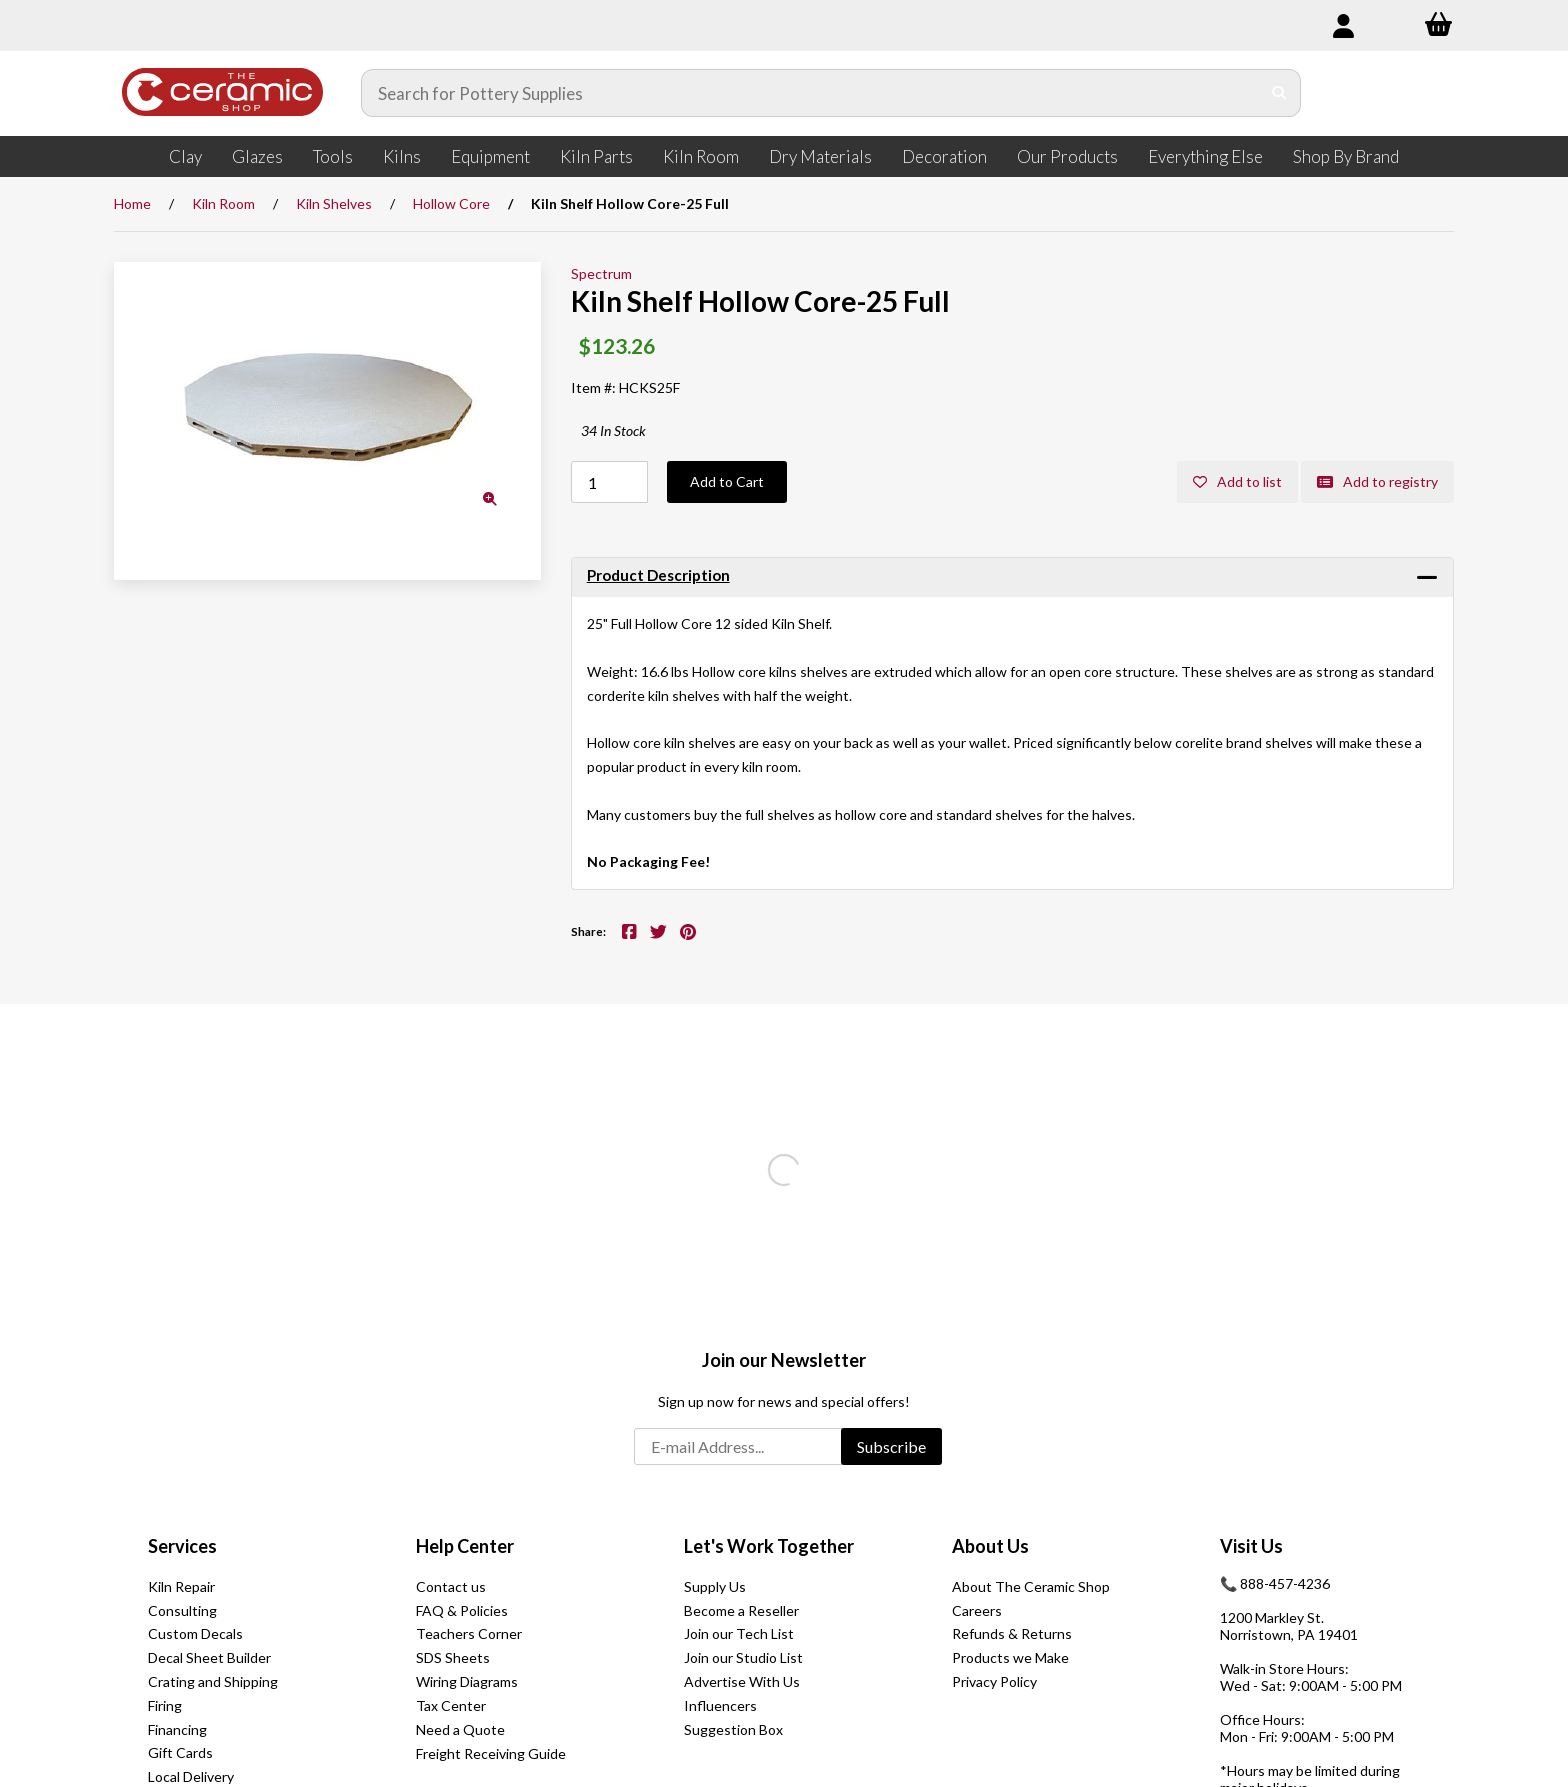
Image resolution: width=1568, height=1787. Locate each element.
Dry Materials (820, 156)
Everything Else (1205, 156)
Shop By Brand (1346, 156)
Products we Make (1010, 1657)
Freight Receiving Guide (491, 1753)
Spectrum (601, 273)
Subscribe (891, 1446)
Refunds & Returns (1012, 1633)
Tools (333, 156)
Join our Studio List (743, 1657)
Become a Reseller (741, 1610)
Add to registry (1377, 481)
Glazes (257, 156)
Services (182, 1546)
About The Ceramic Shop (1031, 1586)
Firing (165, 1705)
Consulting (182, 1610)
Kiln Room (701, 156)
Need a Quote (460, 1729)
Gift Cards (180, 1752)
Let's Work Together (769, 1546)
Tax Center (451, 1705)
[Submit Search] (1279, 93)
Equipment (490, 156)
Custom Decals (195, 1633)
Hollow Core (451, 203)
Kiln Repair (181, 1586)
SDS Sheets (453, 1657)
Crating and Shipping (213, 1681)
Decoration (944, 156)
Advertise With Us (742, 1681)
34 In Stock (613, 430)
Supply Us (715, 1586)
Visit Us (1251, 1546)
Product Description (658, 575)
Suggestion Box (733, 1729)
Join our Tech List (739, 1633)
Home (132, 203)
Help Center (465, 1546)
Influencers (720, 1705)
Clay (185, 156)
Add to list (1237, 481)
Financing (177, 1729)
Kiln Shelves (334, 203)
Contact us (451, 1586)
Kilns (402, 156)
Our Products (1067, 156)
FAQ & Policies (462, 1610)
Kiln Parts (596, 156)
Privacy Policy (994, 1681)
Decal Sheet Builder (209, 1657)
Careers (977, 1610)
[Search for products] (811, 93)
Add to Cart (727, 481)
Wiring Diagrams (467, 1681)
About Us (990, 1546)
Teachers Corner (469, 1633)
